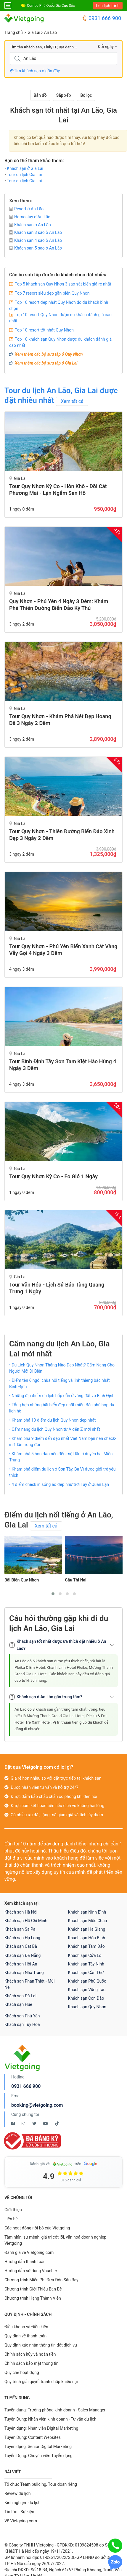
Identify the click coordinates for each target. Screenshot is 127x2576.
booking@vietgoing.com (37, 2105)
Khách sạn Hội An (20, 1964)
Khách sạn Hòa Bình (86, 1937)
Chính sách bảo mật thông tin (31, 2363)
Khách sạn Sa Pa (19, 1929)
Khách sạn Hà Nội (20, 1912)
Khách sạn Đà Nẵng (22, 1955)
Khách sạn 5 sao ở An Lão (35, 248)
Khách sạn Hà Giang (86, 1929)
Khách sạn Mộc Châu (87, 1920)
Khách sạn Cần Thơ (86, 1972)
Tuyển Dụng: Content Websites (32, 2437)
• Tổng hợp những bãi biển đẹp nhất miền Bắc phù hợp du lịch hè (61, 1407)
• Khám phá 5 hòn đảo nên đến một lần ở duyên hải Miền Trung (61, 1456)
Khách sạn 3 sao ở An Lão (35, 232)
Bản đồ (40, 95)
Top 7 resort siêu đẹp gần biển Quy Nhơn (52, 293)
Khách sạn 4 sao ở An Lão (35, 240)
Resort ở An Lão (26, 208)
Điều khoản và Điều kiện (26, 2326)
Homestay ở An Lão (29, 216)
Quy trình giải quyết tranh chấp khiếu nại (41, 2381)
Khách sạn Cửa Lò (85, 1955)
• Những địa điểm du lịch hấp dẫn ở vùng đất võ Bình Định (62, 1395)
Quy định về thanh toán (25, 2336)
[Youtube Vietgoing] (46, 2123)
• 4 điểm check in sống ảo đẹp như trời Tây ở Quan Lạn (59, 1484)
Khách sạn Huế (18, 2004)
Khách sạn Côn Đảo (86, 1998)
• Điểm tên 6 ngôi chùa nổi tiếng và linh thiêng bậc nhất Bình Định (59, 1383)
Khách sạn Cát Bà (20, 1946)
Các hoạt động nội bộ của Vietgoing (37, 2228)
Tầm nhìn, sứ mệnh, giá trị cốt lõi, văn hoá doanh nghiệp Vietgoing (55, 2240)
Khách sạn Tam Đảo (86, 1946)
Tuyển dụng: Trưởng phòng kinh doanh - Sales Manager (54, 2410)
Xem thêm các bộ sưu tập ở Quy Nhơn (49, 354)
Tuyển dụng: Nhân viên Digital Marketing (41, 2428)
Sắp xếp (63, 95)
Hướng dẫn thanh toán (25, 2261)
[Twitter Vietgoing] (34, 2123)
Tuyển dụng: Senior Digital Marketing (38, 2446)
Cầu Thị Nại (75, 1580)
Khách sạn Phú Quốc (87, 1981)
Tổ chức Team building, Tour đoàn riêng (40, 2484)
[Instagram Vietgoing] (24, 2123)
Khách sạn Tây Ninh (86, 1964)
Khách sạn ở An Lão (30, 224)
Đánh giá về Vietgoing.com (29, 2252)
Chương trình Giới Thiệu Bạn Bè (33, 2289)
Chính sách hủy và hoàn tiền (30, 2354)
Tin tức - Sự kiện (19, 2511)
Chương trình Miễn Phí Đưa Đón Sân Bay (41, 2280)
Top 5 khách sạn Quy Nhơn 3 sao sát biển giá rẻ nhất (63, 284)
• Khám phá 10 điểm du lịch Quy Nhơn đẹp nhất (52, 1420)
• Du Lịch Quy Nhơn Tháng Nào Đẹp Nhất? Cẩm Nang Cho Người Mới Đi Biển (62, 1368)
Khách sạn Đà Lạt (20, 1995)
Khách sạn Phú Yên (22, 2016)
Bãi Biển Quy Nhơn (21, 1580)
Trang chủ (13, 32)
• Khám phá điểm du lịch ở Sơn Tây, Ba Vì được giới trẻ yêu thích (62, 1472)
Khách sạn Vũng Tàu (87, 1989)
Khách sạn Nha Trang (24, 1972)
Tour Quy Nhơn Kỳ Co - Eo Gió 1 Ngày (53, 1176)
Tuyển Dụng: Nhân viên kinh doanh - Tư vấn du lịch (50, 2419)
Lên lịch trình (108, 5)
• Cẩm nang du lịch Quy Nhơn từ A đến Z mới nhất (54, 1429)
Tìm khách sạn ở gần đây (35, 70)
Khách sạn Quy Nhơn (87, 2006)
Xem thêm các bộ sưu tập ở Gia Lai (46, 363)
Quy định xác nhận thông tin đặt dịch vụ (40, 2345)
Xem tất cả (72, 401)
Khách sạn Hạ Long (22, 1937)
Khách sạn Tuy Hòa (22, 2024)
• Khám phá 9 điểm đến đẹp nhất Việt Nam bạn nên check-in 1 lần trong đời (62, 1441)
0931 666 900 (101, 18)
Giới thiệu (13, 2209)
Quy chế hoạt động (21, 2372)
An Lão (50, 32)
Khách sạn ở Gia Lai (25, 168)
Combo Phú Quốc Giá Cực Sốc (51, 6)
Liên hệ (11, 2218)
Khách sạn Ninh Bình (87, 1912)
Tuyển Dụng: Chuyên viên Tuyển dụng (38, 2455)
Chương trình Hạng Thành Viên (32, 2298)
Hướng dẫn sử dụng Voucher (30, 2270)
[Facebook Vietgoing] (13, 2123)
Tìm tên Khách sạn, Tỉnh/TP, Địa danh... (43, 47)
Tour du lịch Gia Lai (24, 174)
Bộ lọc (86, 95)
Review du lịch (17, 2493)
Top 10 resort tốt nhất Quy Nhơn (44, 330)
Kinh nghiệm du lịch (22, 2502)
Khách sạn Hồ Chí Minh (25, 1920)
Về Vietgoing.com (20, 2520)
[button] (53, 1594)
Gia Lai (34, 32)
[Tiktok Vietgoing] (57, 2123)
